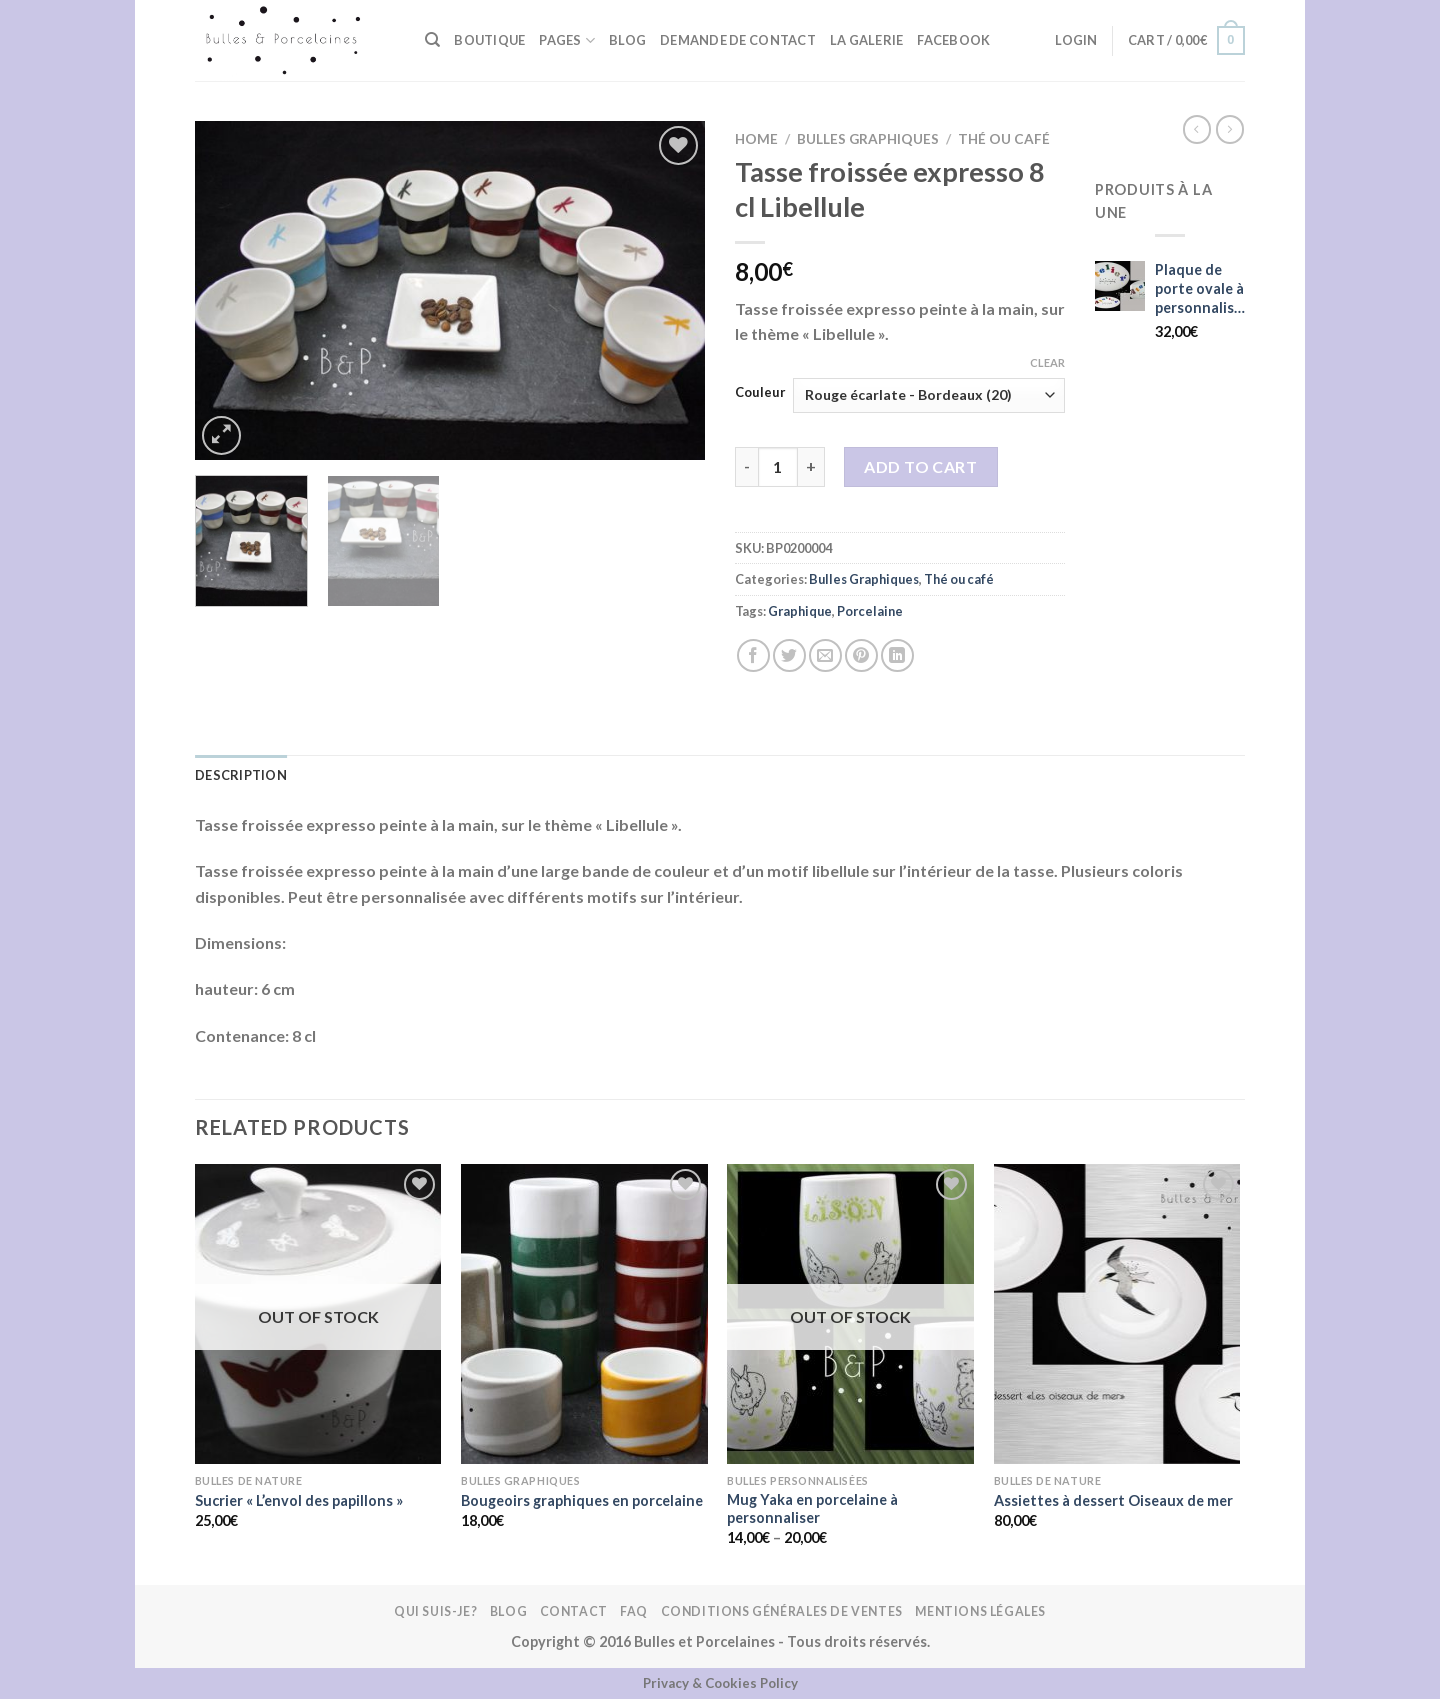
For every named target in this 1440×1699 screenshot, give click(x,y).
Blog (627, 40)
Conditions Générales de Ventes (782, 1611)
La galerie (867, 40)
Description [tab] (241, 775)
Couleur (760, 393)
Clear (1047, 362)
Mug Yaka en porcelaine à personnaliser (812, 1509)
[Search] (432, 40)
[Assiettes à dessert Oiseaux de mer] (1117, 1314)
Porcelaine (870, 611)
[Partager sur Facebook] (753, 655)
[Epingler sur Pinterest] (861, 655)
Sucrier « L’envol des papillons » (299, 1500)
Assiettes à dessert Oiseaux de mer (1113, 1500)
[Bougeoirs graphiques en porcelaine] (584, 1314)
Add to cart (920, 466)
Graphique (800, 611)
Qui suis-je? (435, 1611)
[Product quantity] (778, 467)
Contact (574, 1611)
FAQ (634, 1611)
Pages (567, 40)
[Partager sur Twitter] (789, 655)
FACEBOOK (953, 40)
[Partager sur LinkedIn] (897, 655)
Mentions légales (980, 1611)
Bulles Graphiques (868, 139)
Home (756, 139)
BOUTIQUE (489, 40)
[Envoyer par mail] (825, 655)
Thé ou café (1004, 139)
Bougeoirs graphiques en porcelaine (582, 1500)
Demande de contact (738, 40)
